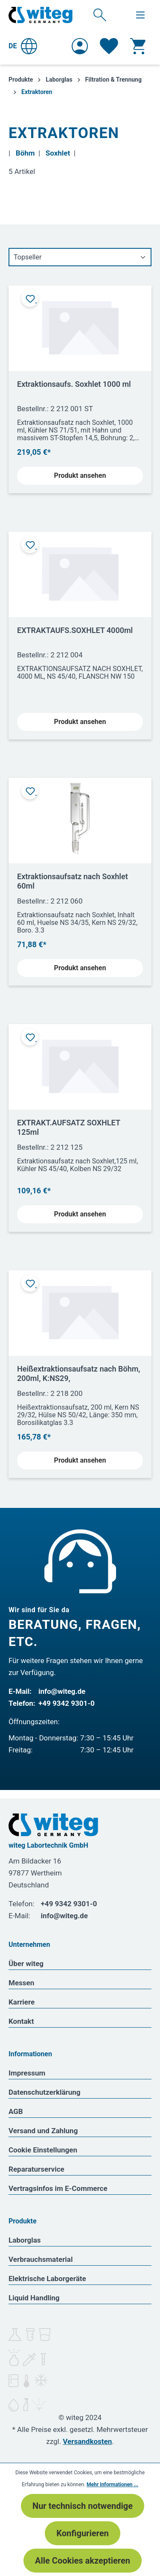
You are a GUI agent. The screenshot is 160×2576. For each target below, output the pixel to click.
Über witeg (26, 1963)
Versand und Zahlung (43, 2130)
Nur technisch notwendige (82, 2506)
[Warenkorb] (137, 46)
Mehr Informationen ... (112, 2485)
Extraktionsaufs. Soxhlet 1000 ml (74, 384)
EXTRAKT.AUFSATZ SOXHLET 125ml (68, 1127)
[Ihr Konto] (80, 46)
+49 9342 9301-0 (66, 1703)
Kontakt (21, 2021)
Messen (21, 1982)
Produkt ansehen (80, 475)
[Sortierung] (80, 257)
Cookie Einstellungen (43, 2150)
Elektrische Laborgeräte (47, 2278)
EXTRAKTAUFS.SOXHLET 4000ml (75, 630)
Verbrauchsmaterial (41, 2259)
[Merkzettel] (109, 46)
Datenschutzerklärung (45, 2092)
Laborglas (25, 2240)
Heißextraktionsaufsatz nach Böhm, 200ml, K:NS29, (78, 1373)
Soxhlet (58, 153)
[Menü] (140, 15)
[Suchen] (99, 15)
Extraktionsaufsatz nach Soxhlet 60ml (72, 881)
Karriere (22, 2002)
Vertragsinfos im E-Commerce (58, 2188)
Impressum (27, 2073)
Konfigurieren (82, 2533)
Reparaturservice (36, 2169)
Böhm (25, 153)
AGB (16, 2111)
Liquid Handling (34, 2297)
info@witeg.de (61, 1691)
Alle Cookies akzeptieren (82, 2560)
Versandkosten (87, 2441)
